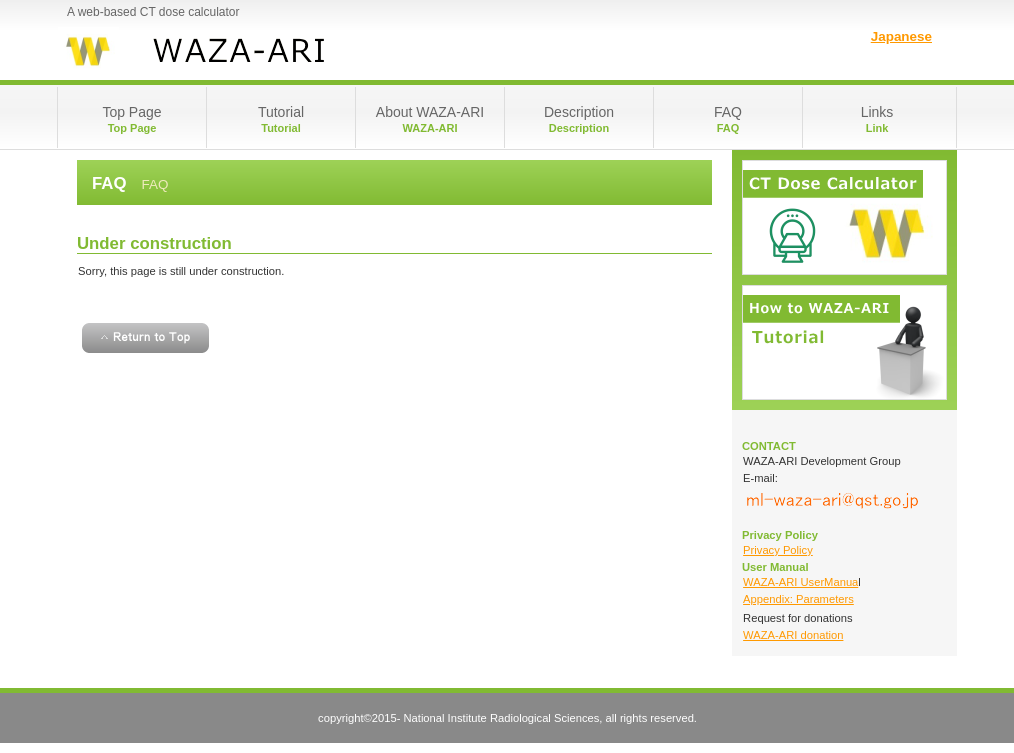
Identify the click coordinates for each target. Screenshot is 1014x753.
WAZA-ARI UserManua (800, 582)
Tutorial (844, 342)
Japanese (901, 36)
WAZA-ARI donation (793, 635)
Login (844, 217)
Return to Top (145, 338)
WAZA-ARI (257, 50)
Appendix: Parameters (798, 599)
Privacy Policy (778, 550)
